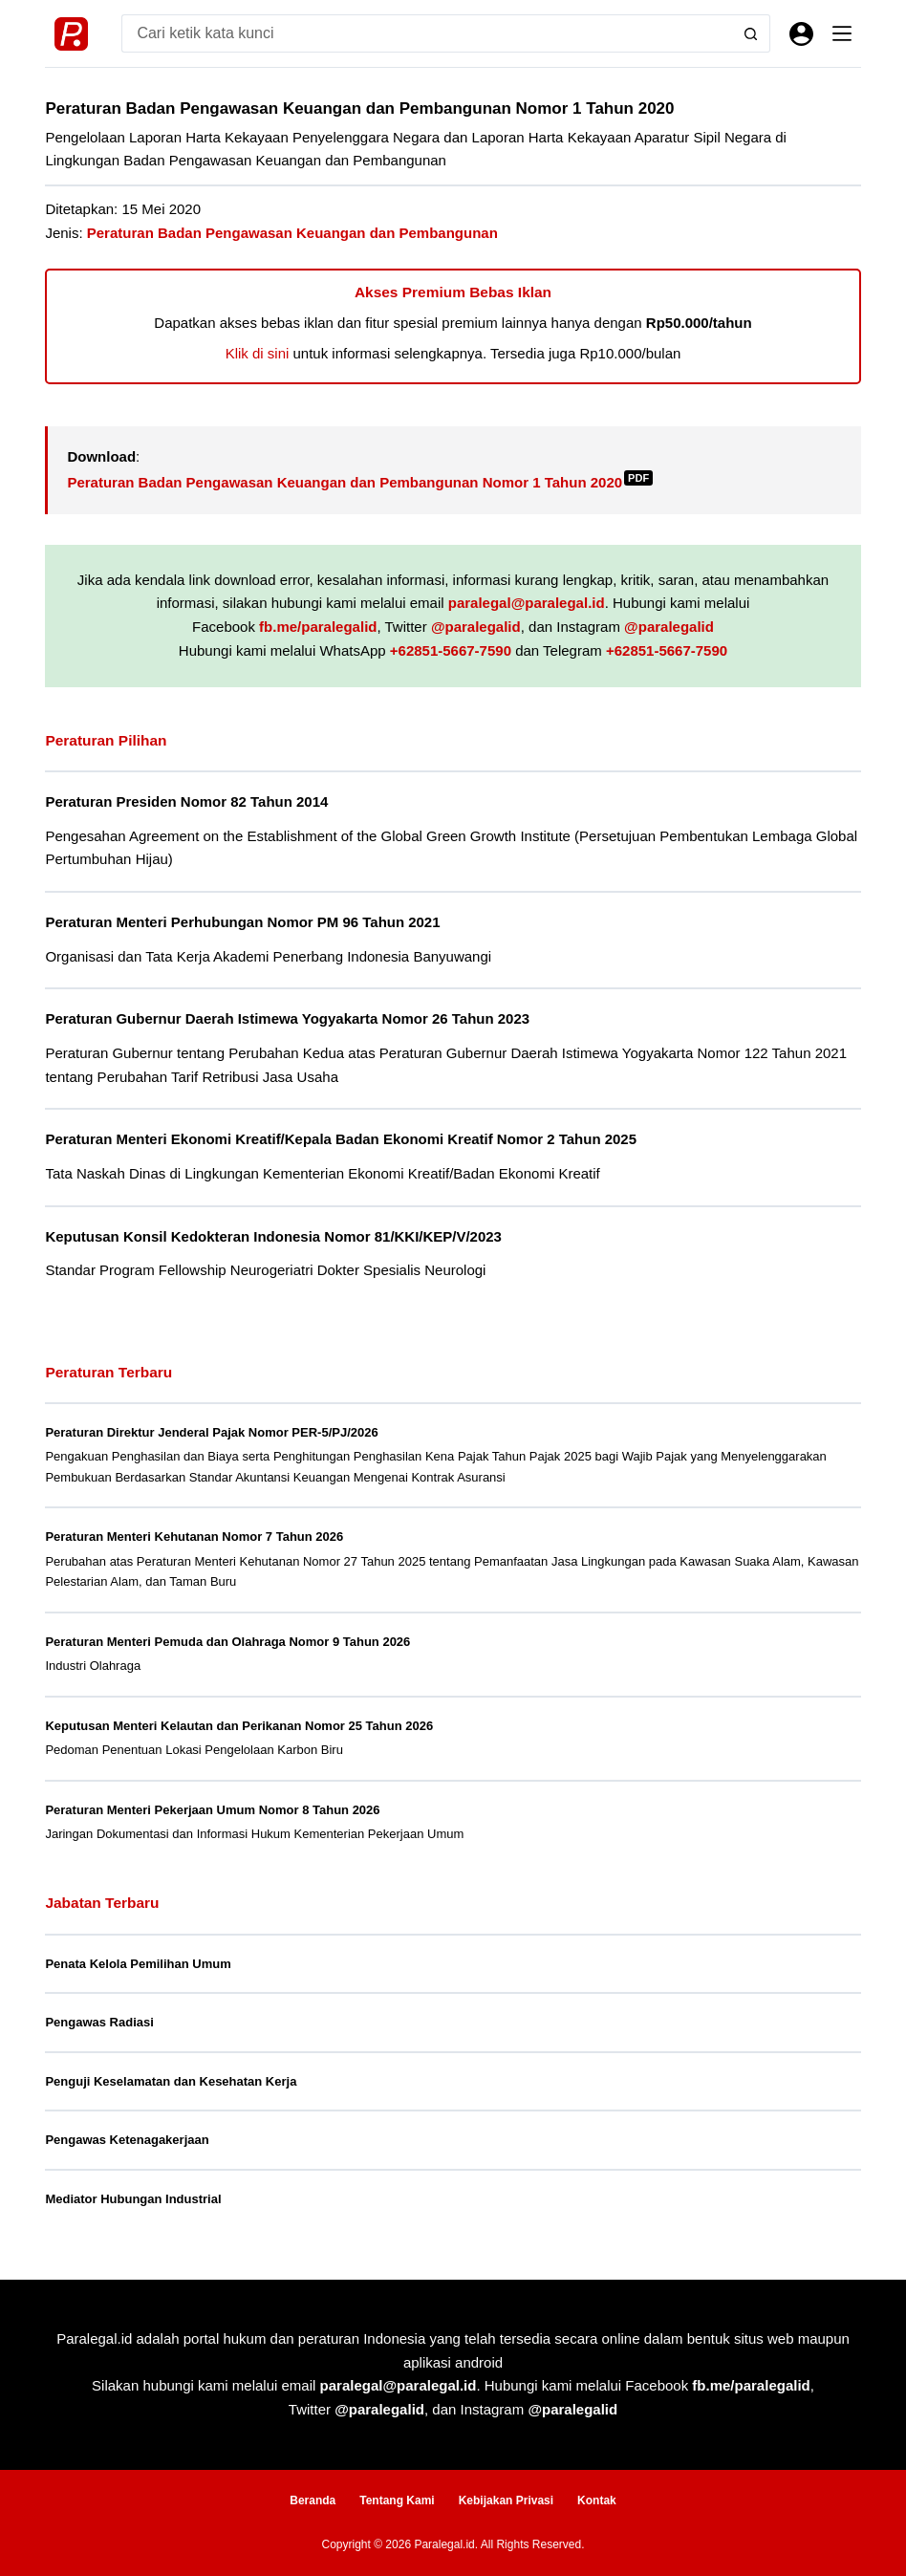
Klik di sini (258, 353)
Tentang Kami (396, 2500)
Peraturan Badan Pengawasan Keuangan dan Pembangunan (292, 233)
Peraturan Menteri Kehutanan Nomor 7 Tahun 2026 (194, 1536)
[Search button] (751, 33)
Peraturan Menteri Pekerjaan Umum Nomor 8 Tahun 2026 (212, 1810)
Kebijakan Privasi (506, 2500)
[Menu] (842, 33)
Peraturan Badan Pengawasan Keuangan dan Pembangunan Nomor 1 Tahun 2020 (360, 482)
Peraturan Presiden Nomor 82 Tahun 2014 (186, 801)
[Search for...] (426, 33)
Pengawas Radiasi (99, 2022)
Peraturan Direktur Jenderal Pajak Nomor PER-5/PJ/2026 (211, 1432)
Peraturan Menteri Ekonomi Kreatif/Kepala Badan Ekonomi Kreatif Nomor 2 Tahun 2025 (340, 1139)
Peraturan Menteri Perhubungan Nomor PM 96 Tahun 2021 (242, 922)
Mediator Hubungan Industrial (133, 2199)
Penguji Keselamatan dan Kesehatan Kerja (170, 2081)
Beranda (312, 2500)
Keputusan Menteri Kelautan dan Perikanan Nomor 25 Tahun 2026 (239, 1726)
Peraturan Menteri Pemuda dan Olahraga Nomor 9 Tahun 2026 (227, 1641)
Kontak (596, 2500)
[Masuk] (801, 34)
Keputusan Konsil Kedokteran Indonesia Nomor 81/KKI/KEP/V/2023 (273, 1236)
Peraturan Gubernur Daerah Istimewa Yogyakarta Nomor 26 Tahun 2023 (287, 1018)
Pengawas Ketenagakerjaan (126, 2139)
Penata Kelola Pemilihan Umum (137, 1964)
